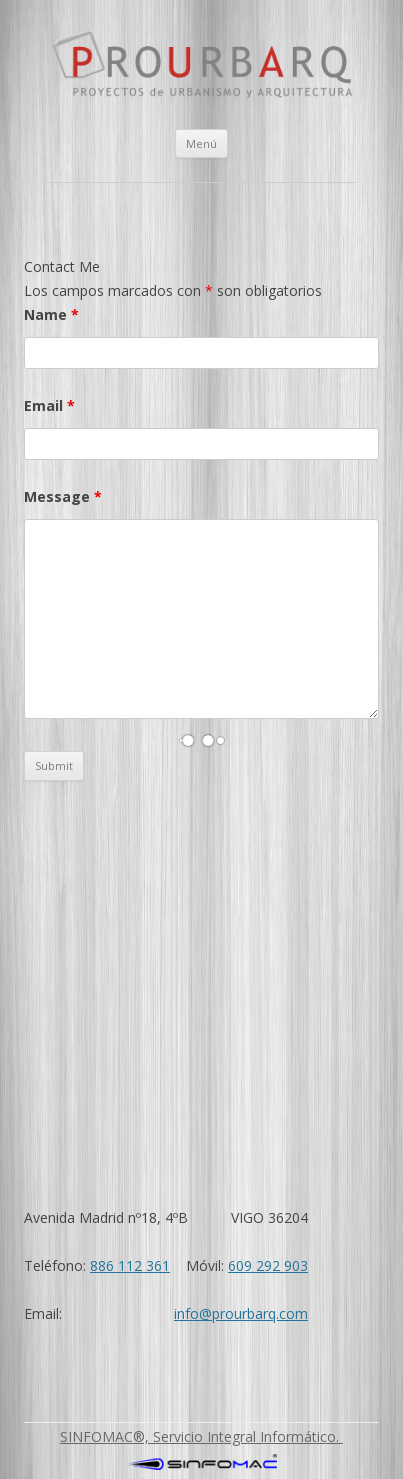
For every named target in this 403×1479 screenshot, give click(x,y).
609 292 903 (268, 1265)
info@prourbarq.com (241, 1313)
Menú (201, 143)
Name (51, 314)
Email (49, 405)
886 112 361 (130, 1265)
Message (63, 496)
